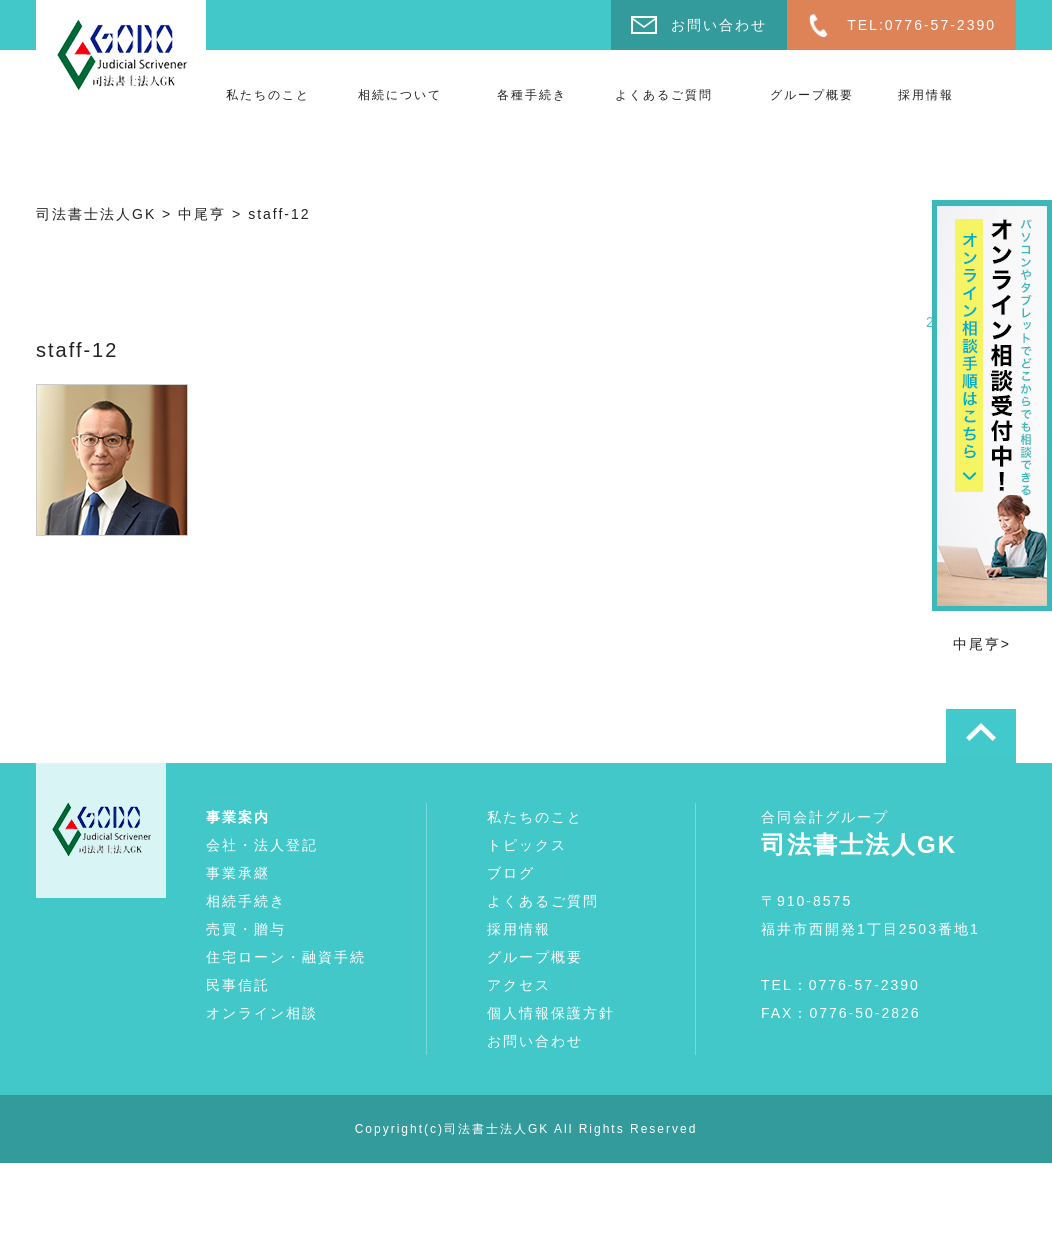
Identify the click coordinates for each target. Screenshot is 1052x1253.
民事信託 (238, 985)
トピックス (527, 845)
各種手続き (532, 95)
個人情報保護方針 (551, 1013)
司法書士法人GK (496, 1129)
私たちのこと (268, 95)
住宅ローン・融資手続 (286, 957)
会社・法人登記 (262, 845)
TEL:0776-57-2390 (921, 25)
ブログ (511, 873)
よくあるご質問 (664, 95)
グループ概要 (812, 95)
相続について (400, 95)
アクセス (519, 985)
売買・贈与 (246, 929)
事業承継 (238, 873)
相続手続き (246, 901)
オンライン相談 (262, 1013)
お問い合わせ (719, 25)
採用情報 (926, 95)
